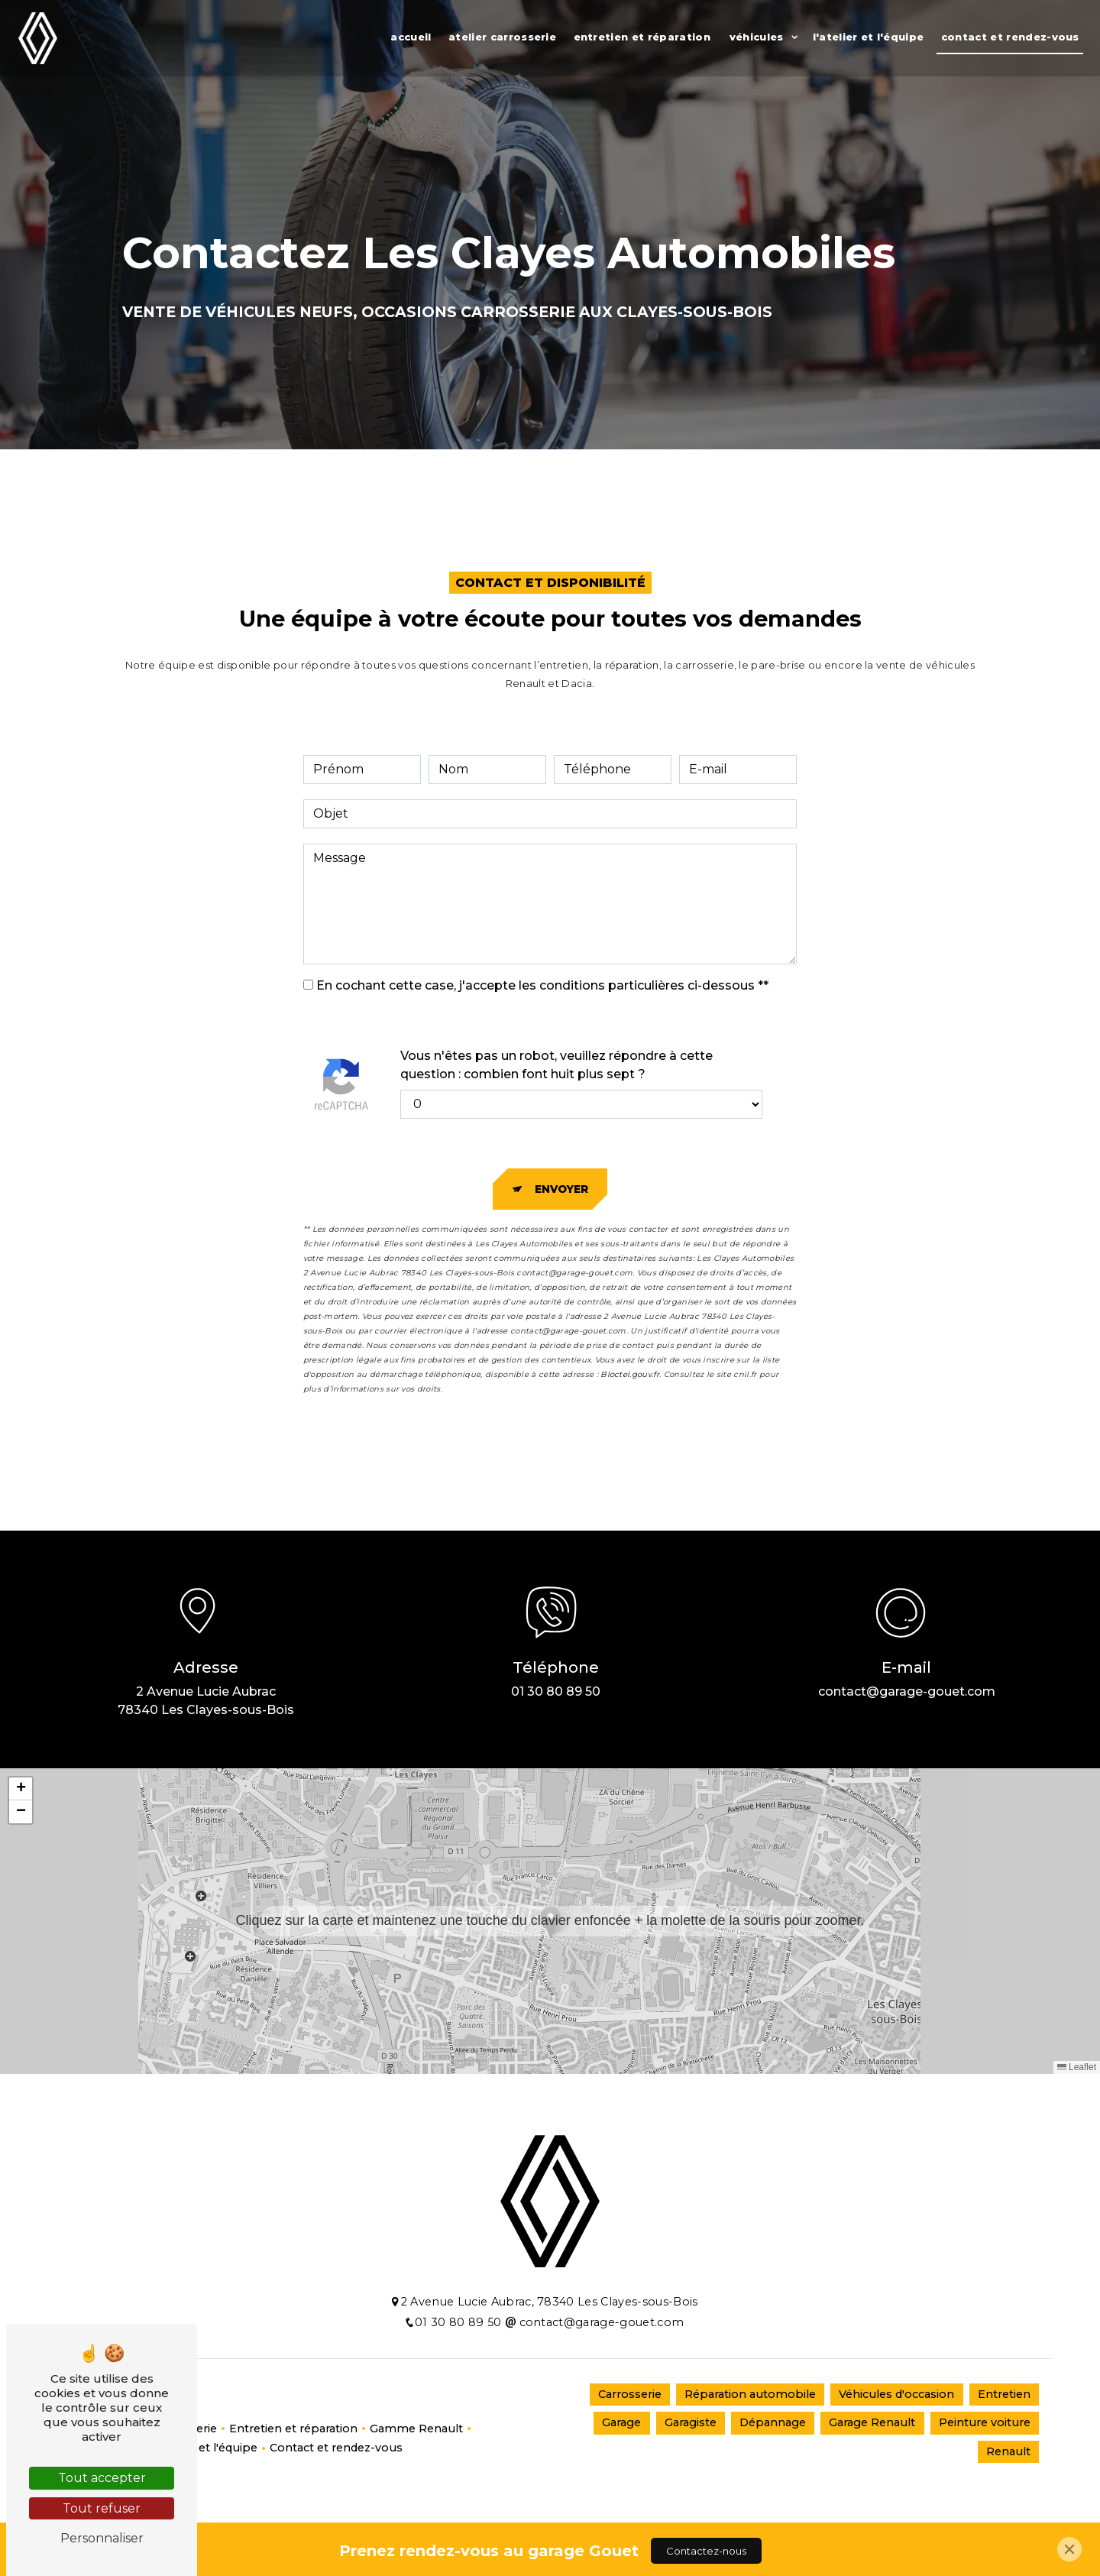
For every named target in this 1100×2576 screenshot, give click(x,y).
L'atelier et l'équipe (868, 37)
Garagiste (691, 2422)
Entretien (1004, 2394)
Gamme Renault (416, 2428)
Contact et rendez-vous (1010, 37)
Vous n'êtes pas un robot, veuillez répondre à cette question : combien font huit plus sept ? (556, 1064)
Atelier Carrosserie (502, 37)
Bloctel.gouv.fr (629, 1374)
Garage (621, 2422)
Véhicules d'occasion (896, 2394)
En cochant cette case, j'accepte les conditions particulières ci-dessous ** (542, 985)
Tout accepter (102, 2478)
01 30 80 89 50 (555, 1691)
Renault (1008, 2451)
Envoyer (561, 1189)
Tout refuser (102, 2508)
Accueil (410, 37)
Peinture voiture (984, 2422)
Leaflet (1076, 2067)
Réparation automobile (750, 2394)
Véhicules (757, 37)
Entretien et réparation (642, 37)
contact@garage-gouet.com (906, 1691)
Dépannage (772, 2422)
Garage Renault (872, 2422)
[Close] (1069, 2549)
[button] (550, 1921)
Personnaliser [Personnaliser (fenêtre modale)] (102, 2538)
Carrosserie (630, 2394)
